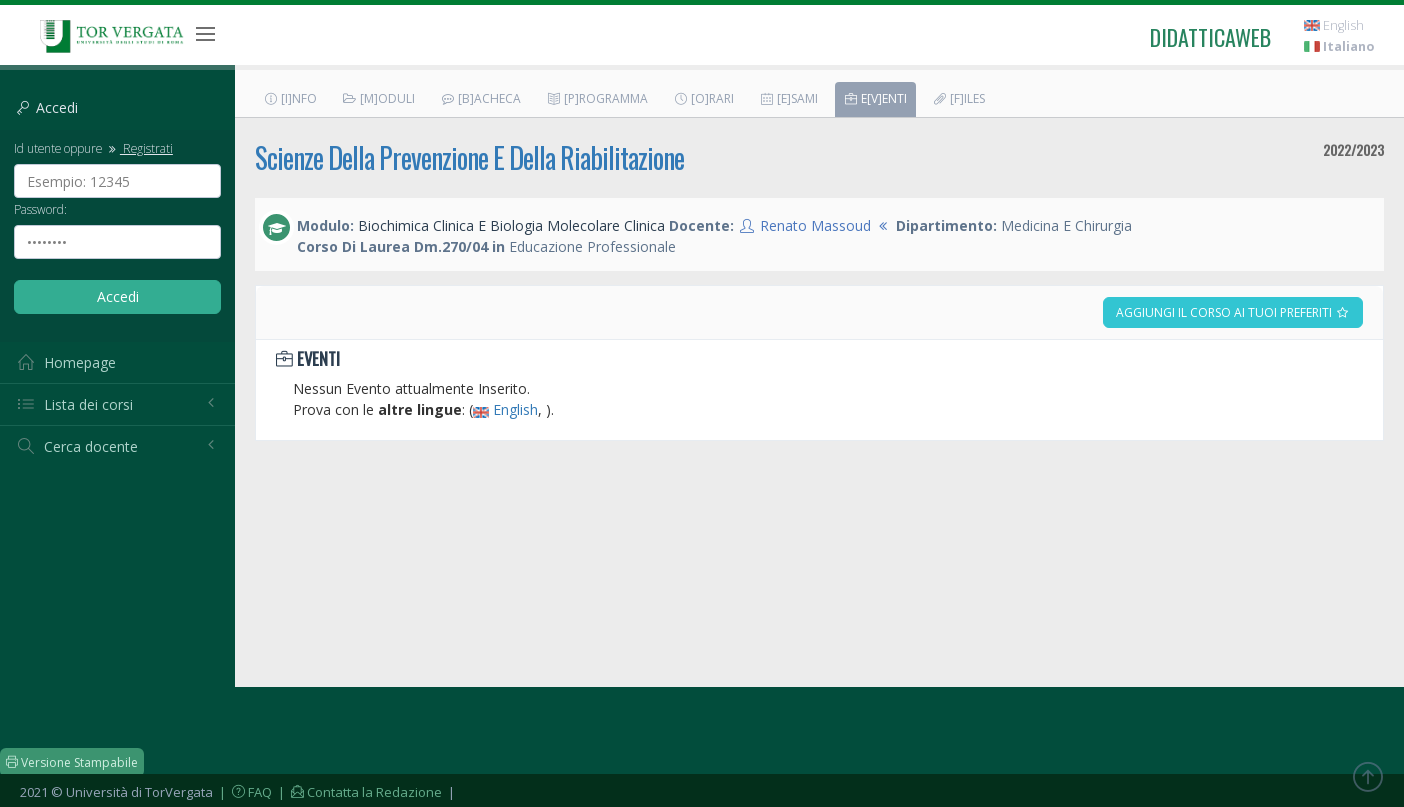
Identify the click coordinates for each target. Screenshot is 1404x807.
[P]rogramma (597, 98)
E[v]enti (875, 98)
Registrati (139, 148)
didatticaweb (1210, 37)
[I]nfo (290, 98)
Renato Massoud (815, 225)
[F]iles (958, 98)
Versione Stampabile (72, 762)
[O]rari (703, 98)
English (1334, 25)
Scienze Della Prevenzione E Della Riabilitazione (469, 157)
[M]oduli (378, 98)
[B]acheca (480, 98)
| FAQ (244, 792)
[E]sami (788, 98)
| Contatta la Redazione (358, 792)
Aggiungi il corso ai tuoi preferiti (1233, 312)
